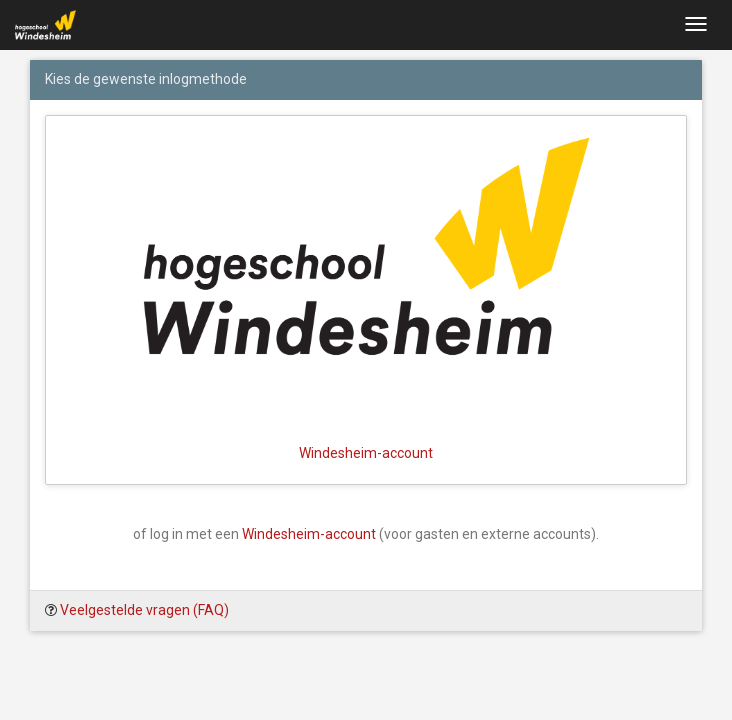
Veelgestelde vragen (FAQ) (144, 610)
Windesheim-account (309, 534)
